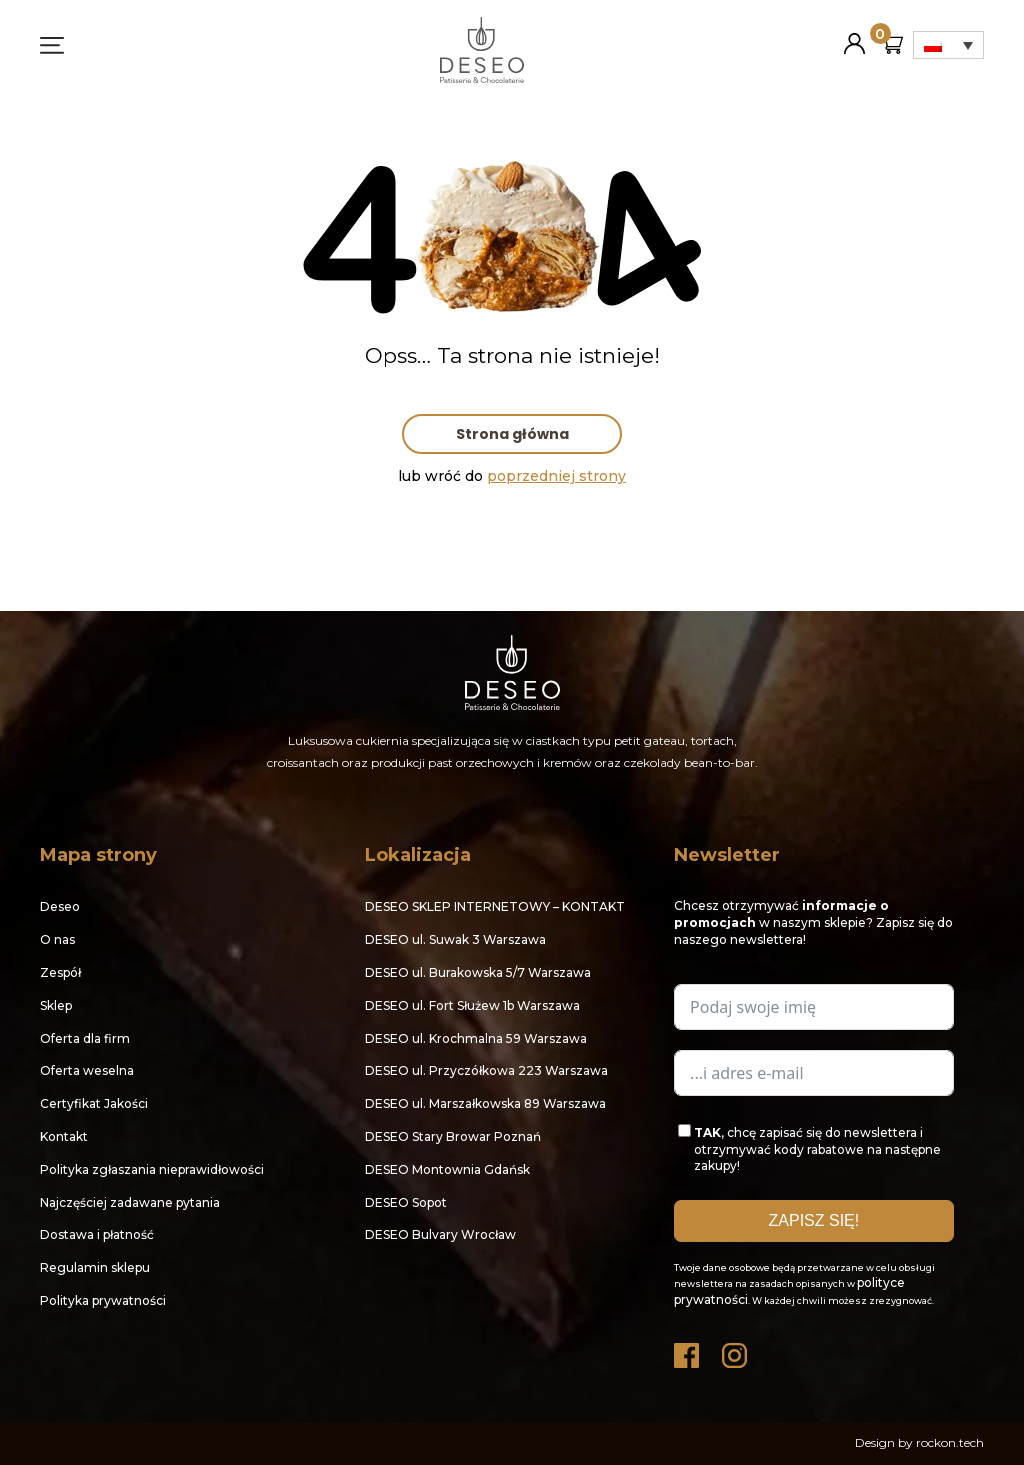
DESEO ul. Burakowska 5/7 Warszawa (478, 972)
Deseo (60, 906)
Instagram (736, 1350)
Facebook (688, 1350)
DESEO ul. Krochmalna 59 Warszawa (476, 1038)
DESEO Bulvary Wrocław (440, 1234)
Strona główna (512, 434)
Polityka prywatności (103, 1300)
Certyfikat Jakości (94, 1103)
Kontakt (64, 1136)
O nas (57, 939)
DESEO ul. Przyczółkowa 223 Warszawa (486, 1070)
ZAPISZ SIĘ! (814, 1220)
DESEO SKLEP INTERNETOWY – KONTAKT (495, 906)
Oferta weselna (87, 1070)
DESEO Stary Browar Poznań (453, 1136)
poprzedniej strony (556, 476)
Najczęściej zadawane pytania (130, 1202)
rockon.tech (950, 1442)
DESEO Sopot (406, 1202)
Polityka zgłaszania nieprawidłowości (152, 1169)
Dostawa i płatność (97, 1234)
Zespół (60, 972)
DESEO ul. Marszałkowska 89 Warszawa (485, 1103)
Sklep (56, 1005)
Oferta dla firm (85, 1038)
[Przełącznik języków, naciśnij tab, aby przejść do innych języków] (948, 45)
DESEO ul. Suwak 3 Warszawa (455, 939)
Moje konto (854, 35)
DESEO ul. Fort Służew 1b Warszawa (472, 1005)
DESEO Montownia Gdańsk (447, 1169)
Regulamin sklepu (95, 1267)
